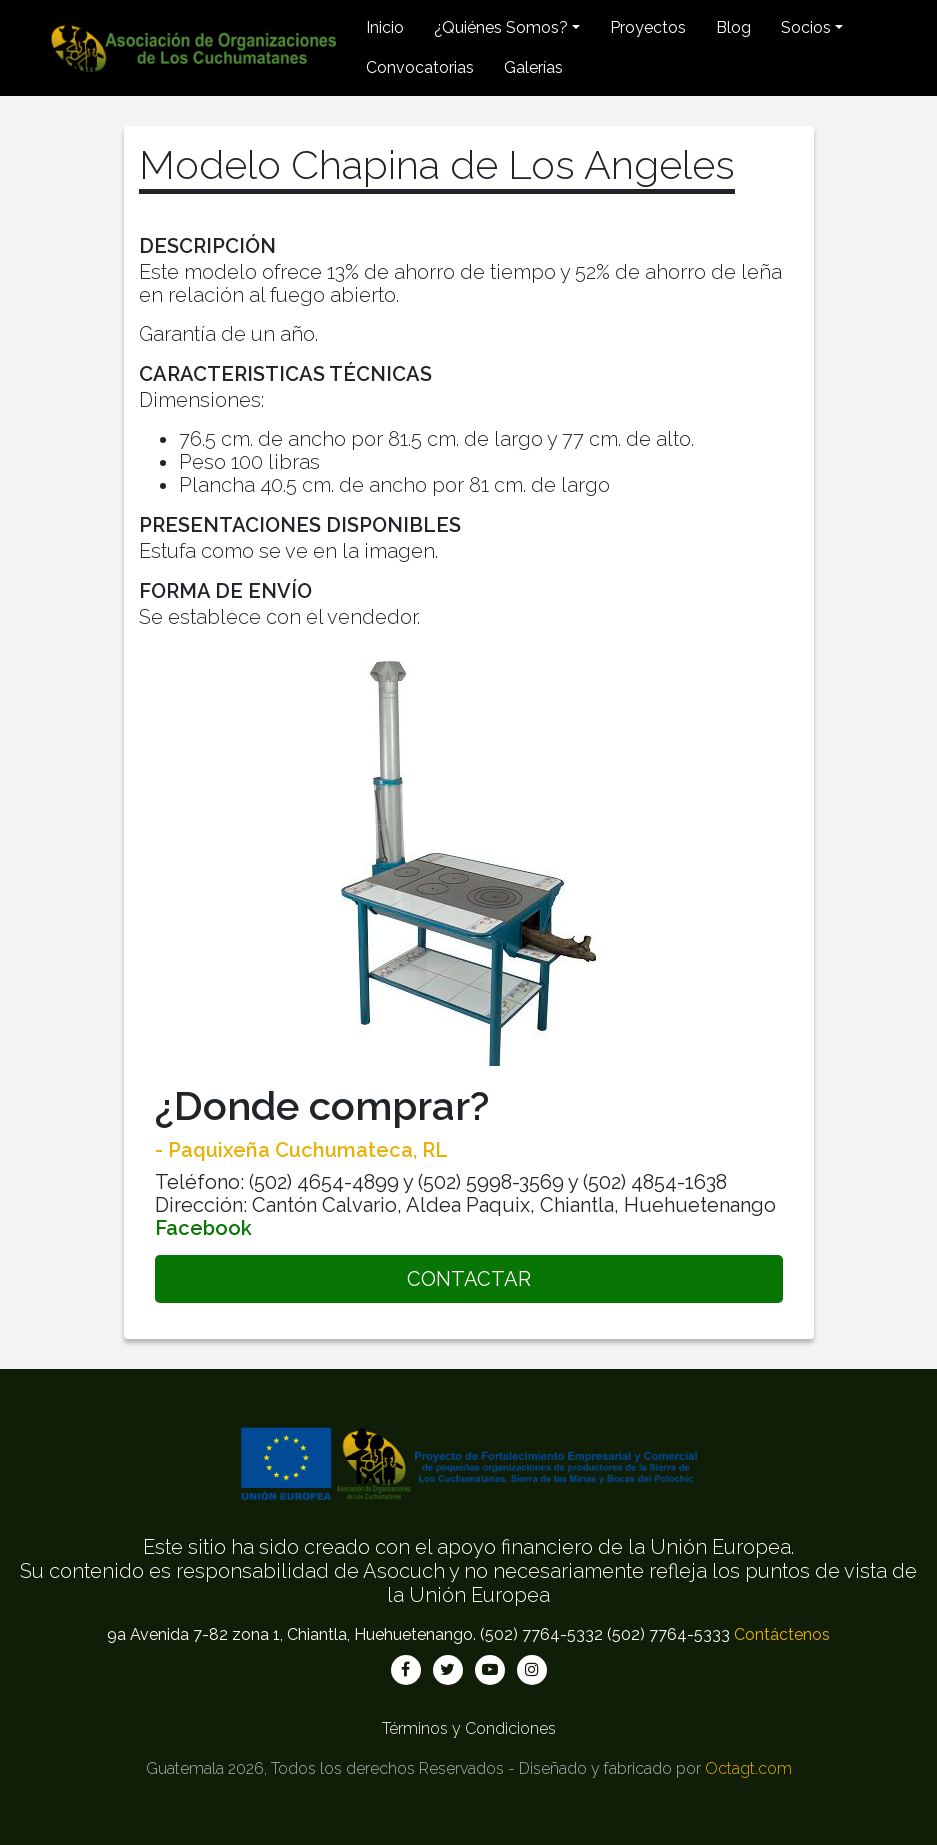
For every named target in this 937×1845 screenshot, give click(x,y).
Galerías (533, 67)
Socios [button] (806, 27)
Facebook (203, 1228)
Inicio (385, 27)
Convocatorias (420, 67)
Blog (733, 27)
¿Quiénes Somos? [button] (501, 27)
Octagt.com (748, 1768)
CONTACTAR (469, 1279)
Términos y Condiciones (469, 1728)
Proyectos (648, 27)
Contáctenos (782, 1634)
